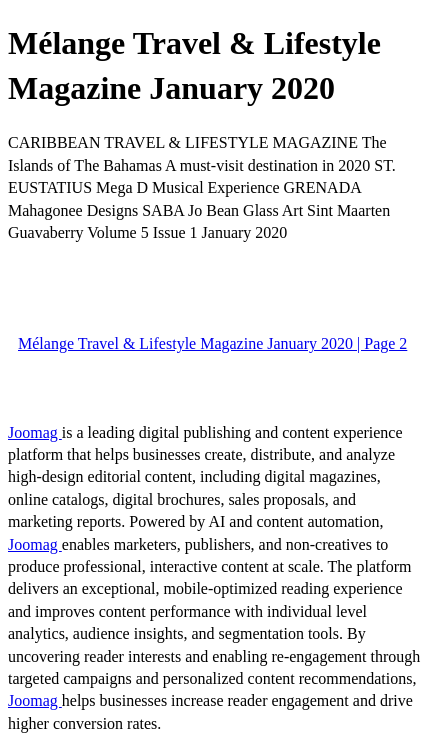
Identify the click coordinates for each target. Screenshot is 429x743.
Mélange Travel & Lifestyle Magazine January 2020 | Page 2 (212, 343)
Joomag (35, 432)
